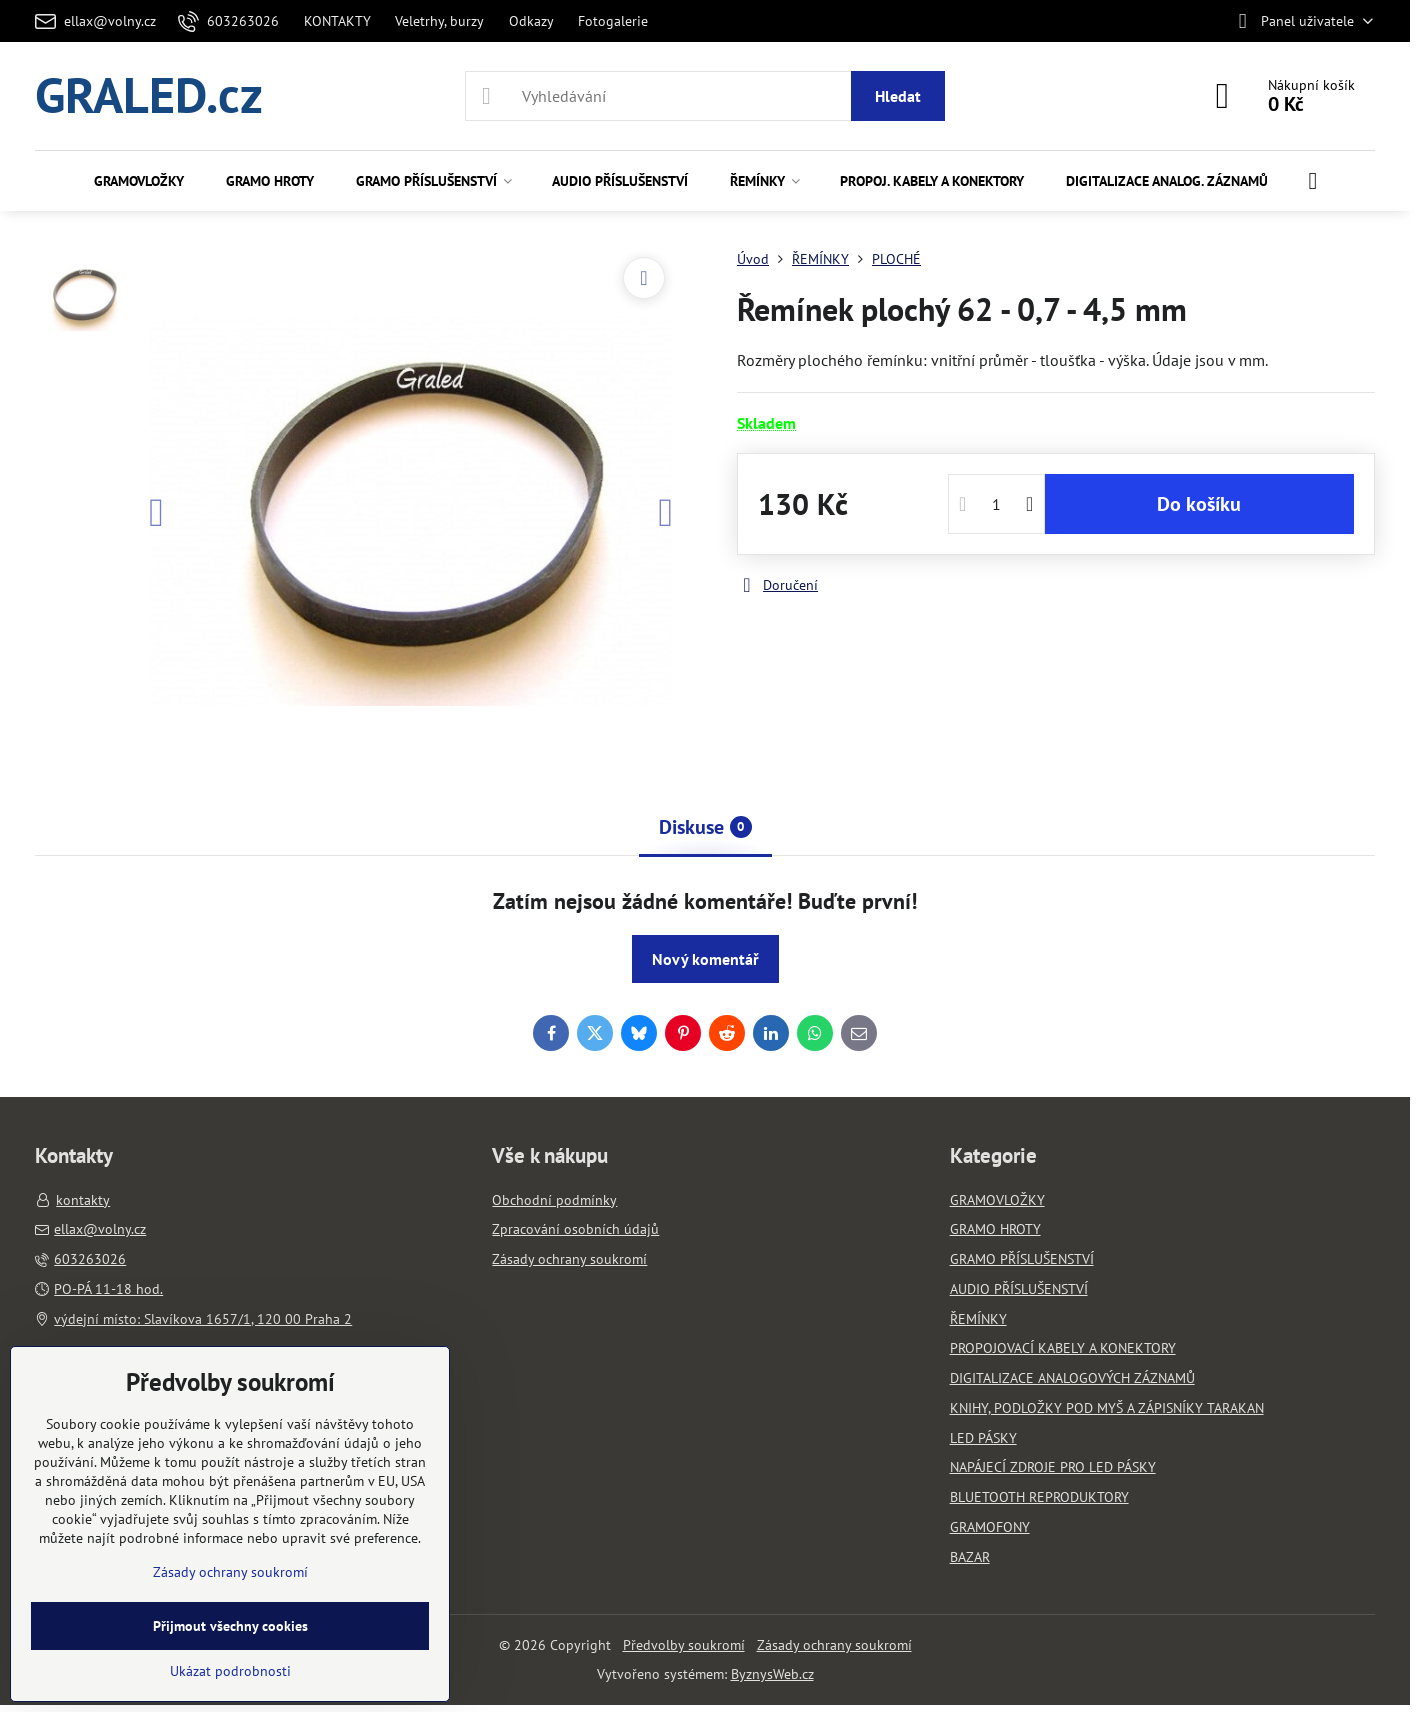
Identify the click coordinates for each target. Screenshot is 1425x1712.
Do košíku (1199, 504)
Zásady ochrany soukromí (834, 1645)
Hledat (898, 96)
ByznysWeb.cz (772, 1674)
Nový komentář (705, 959)
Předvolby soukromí (684, 1645)
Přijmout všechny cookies (230, 1626)
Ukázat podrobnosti (230, 1671)
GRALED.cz (149, 96)
